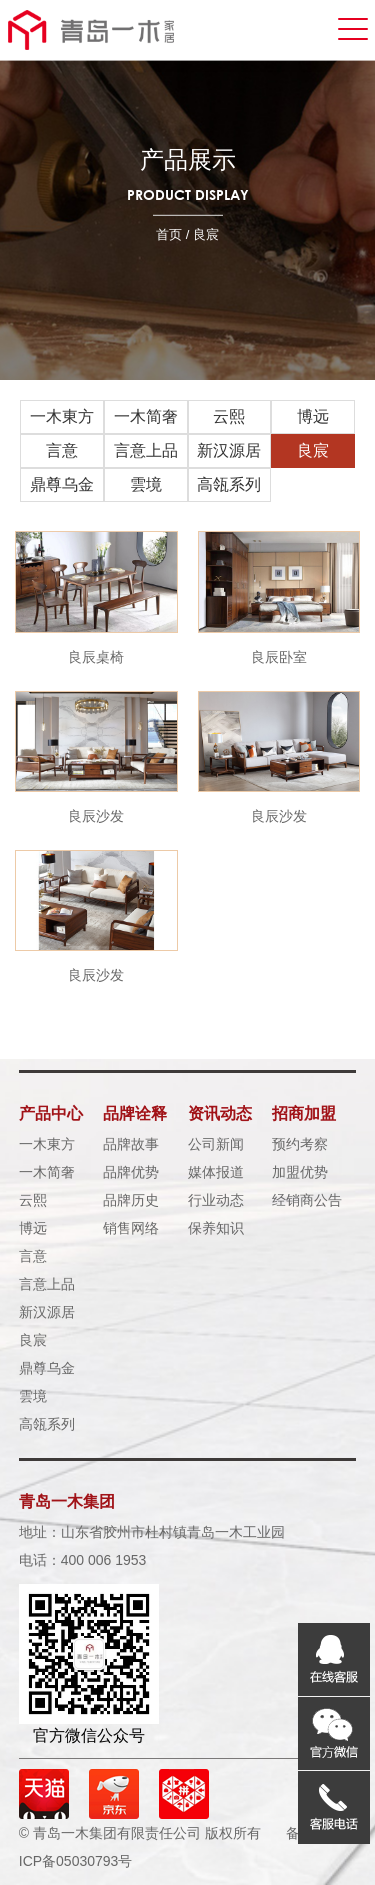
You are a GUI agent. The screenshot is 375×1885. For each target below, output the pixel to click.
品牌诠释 (135, 1113)
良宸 (313, 450)
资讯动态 (220, 1113)
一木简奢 (146, 416)
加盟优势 (300, 1172)
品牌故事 (131, 1144)
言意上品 (146, 450)
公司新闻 (216, 1144)
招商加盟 (304, 1113)
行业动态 (216, 1200)
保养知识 (216, 1228)
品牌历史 (131, 1200)
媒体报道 (216, 1172)
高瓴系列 (229, 484)
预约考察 (300, 1144)
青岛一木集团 (67, 1501)
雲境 (146, 484)
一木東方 (62, 416)
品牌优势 (131, 1172)
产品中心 (51, 1113)
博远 (313, 416)
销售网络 (131, 1228)
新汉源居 (229, 450)
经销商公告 (307, 1200)
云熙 (229, 416)
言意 (62, 450)
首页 (169, 234)
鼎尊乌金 (62, 484)
